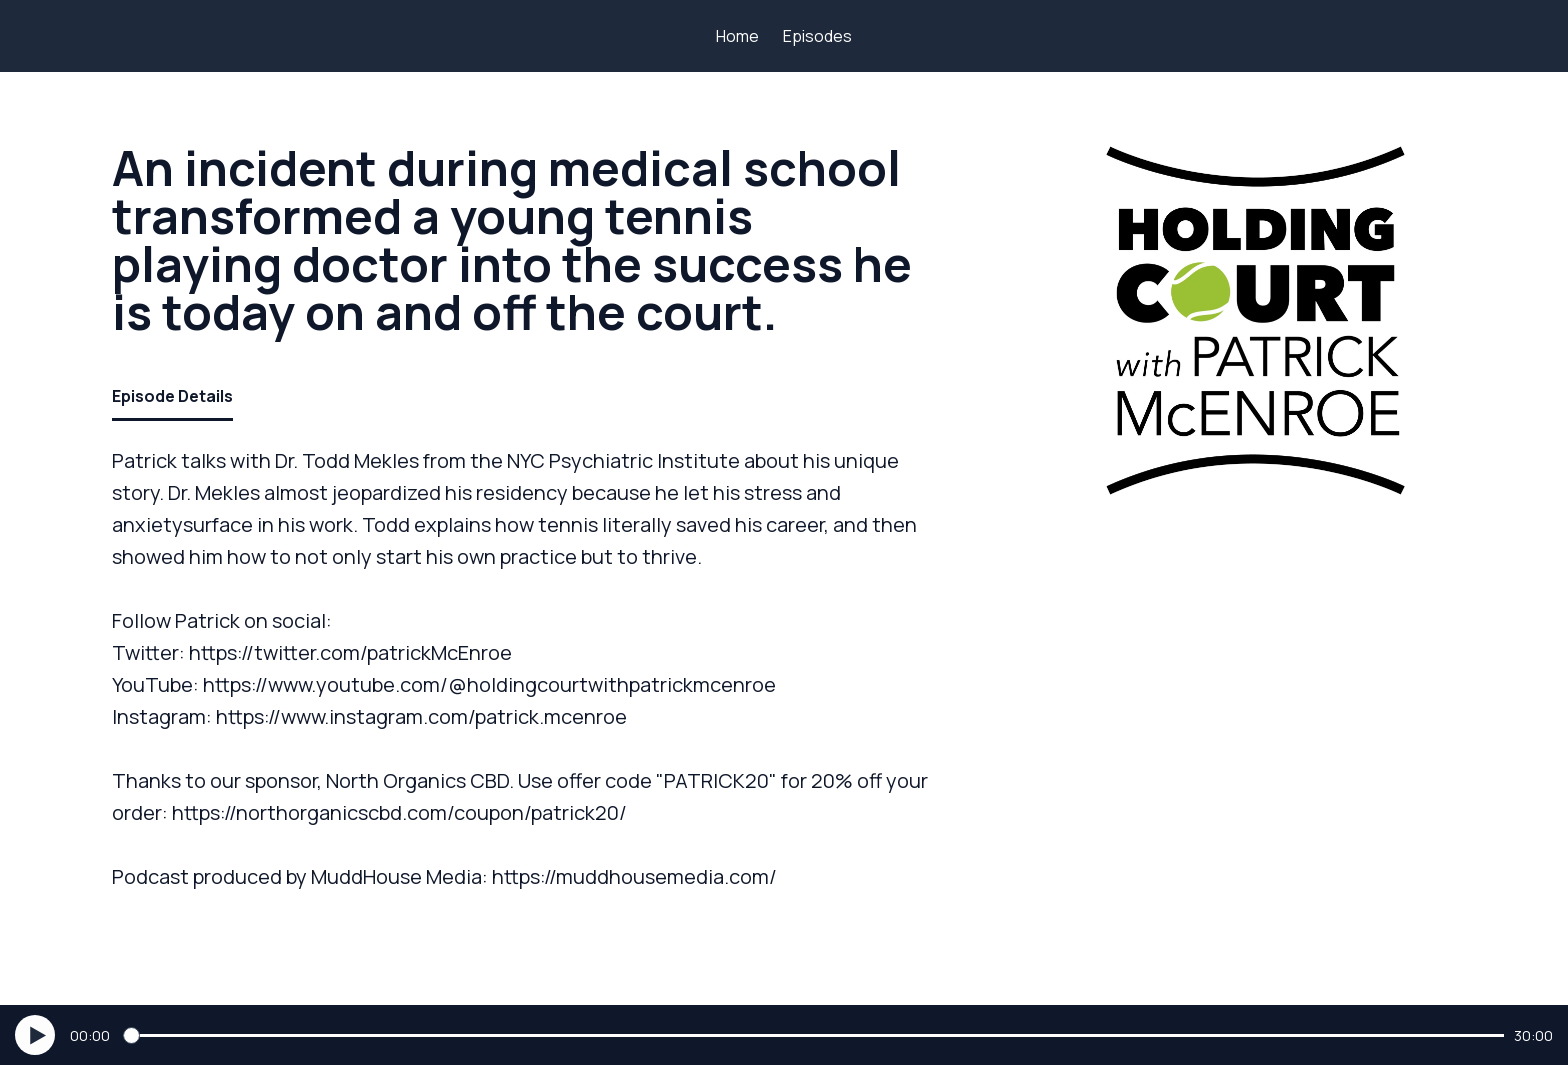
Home (737, 36)
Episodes (817, 36)
